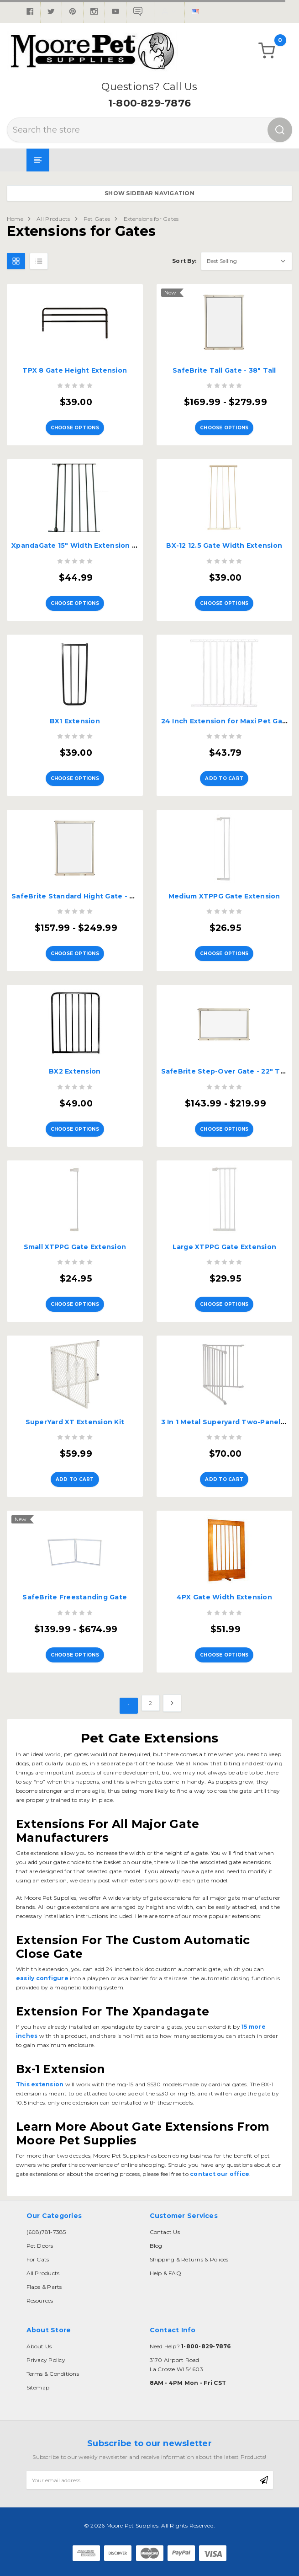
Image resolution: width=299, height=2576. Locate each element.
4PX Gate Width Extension (224, 1597)
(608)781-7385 (46, 2232)
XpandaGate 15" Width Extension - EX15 (81, 545)
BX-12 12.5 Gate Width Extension (224, 545)
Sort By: (184, 260)
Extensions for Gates (151, 218)
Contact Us (165, 2232)
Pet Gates (97, 218)
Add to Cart (224, 778)
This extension (39, 2084)
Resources (39, 2300)
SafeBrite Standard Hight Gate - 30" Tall (84, 896)
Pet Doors (39, 2245)
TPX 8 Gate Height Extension (74, 370)
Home (15, 218)
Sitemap (38, 2387)
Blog (156, 2245)
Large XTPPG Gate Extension (225, 1247)
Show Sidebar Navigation (149, 193)
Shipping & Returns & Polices (189, 2259)
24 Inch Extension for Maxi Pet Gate (225, 721)
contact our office (219, 2173)
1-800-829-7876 (149, 103)
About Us (39, 2346)
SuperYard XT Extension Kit (75, 1422)
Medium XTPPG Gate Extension (224, 896)
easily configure (42, 1978)
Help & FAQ (165, 2273)
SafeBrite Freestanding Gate (74, 1597)
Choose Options (75, 428)
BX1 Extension (75, 721)
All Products (53, 218)
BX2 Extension (74, 1071)
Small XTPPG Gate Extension (75, 1247)
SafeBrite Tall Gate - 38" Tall (224, 370)
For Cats (37, 2259)
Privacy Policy (45, 2360)
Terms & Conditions (52, 2373)
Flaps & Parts (44, 2286)
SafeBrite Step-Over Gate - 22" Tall (225, 1071)
